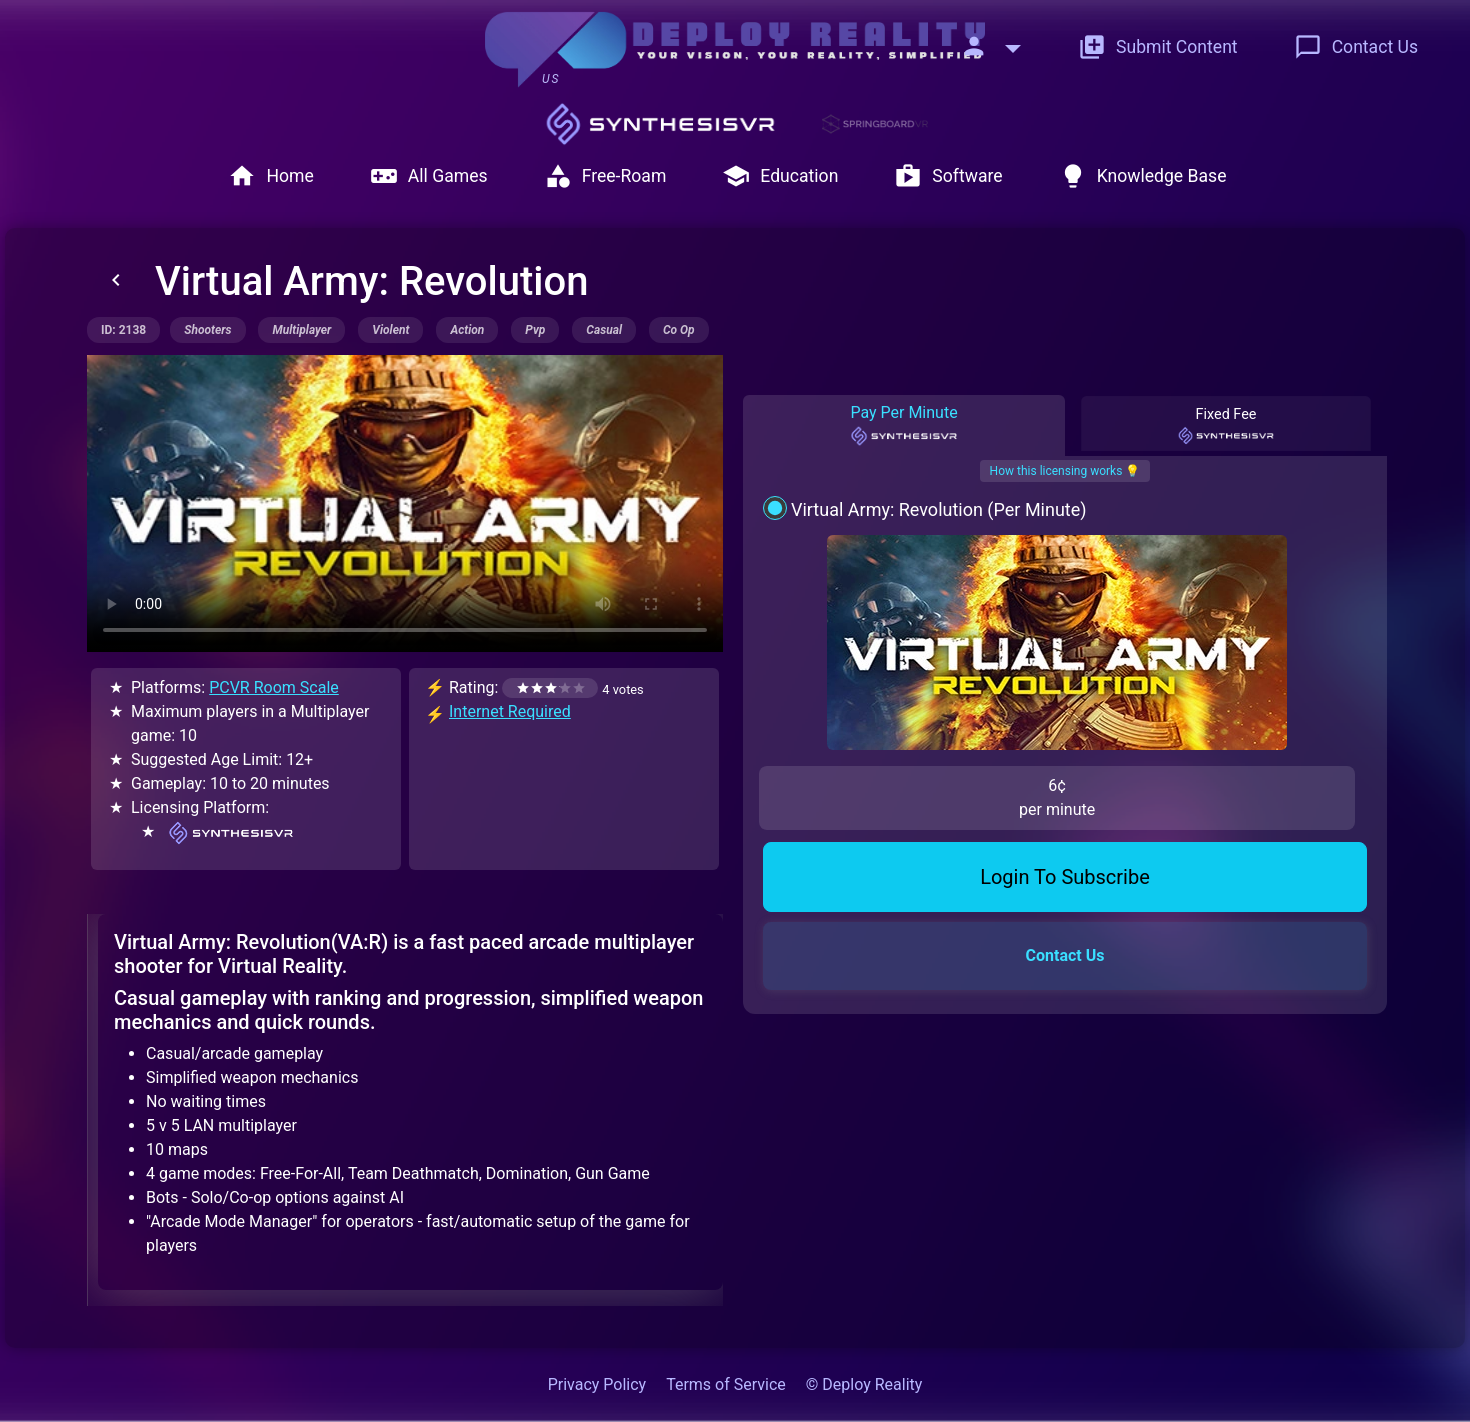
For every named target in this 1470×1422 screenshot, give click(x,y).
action (467, 330)
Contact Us (1356, 47)
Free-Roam (605, 176)
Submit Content (1158, 47)
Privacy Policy (597, 1384)
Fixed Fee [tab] (1226, 426)
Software (948, 176)
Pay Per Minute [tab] (903, 425)
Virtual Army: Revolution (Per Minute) (939, 509)
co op (679, 330)
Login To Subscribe (1065, 722)
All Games (429, 176)
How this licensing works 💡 (1065, 471)
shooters (207, 330)
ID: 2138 (123, 330)
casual (604, 330)
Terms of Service (726, 1384)
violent (390, 330)
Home (270, 176)
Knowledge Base (1143, 176)
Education (780, 176)
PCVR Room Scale (274, 687)
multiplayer (301, 330)
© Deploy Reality (864, 1384)
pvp (535, 330)
